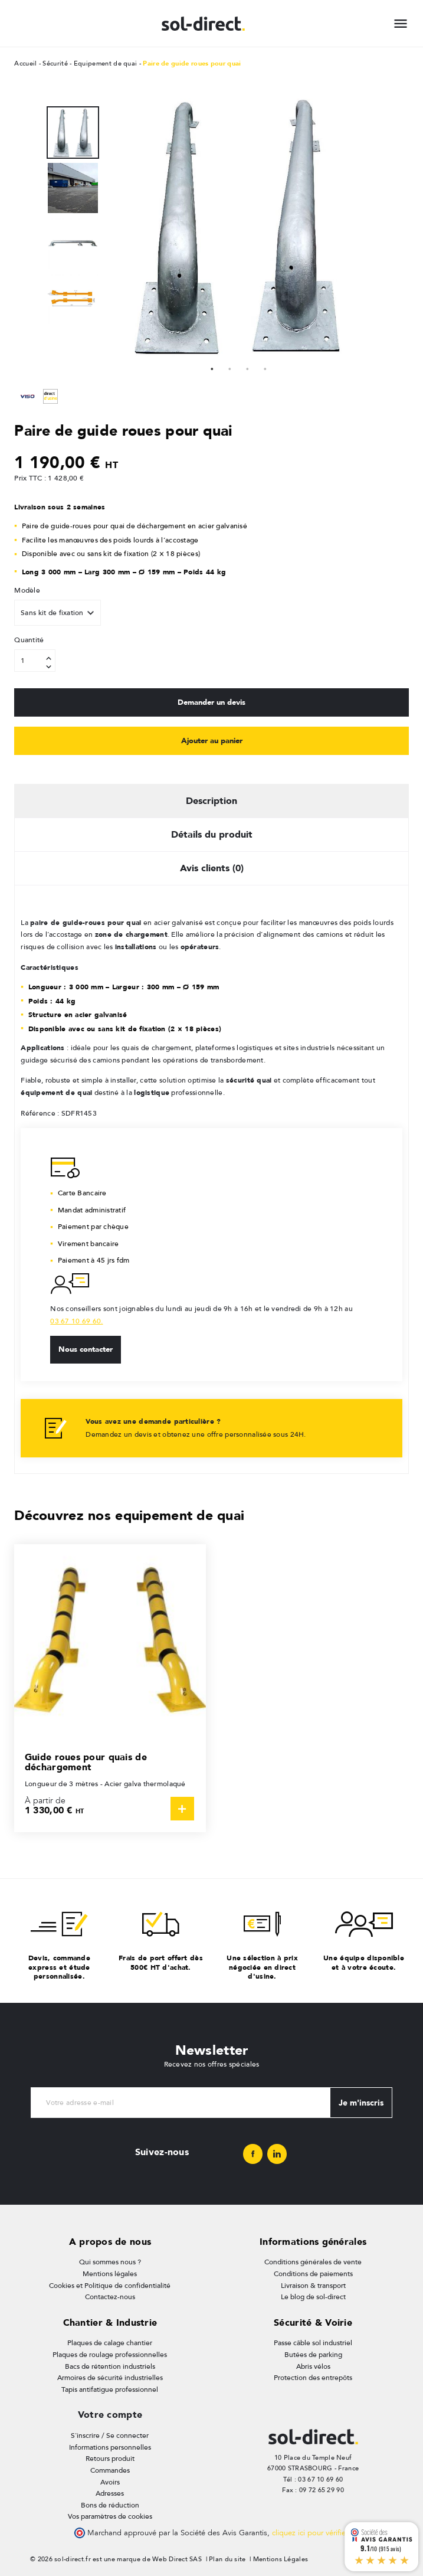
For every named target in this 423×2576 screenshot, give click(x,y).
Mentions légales (110, 2272)
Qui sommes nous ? (110, 2261)
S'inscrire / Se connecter (110, 2434)
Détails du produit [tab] (212, 833)
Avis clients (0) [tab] (212, 866)
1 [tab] (212, 368)
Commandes (110, 2469)
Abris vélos (313, 2365)
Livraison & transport (313, 2284)
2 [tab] (229, 368)
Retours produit (110, 2457)
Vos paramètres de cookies (110, 2515)
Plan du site (227, 2558)
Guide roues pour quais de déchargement (86, 1760)
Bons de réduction (110, 2504)
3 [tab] (247, 368)
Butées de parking (313, 2353)
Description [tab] (211, 799)
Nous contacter (85, 1347)
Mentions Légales (280, 2558)
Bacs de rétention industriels (110, 2365)
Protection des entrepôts (313, 2376)
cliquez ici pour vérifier (309, 2531)
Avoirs (110, 2481)
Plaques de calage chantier (109, 2342)
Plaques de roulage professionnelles (110, 2353)
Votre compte (110, 2414)
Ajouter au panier (211, 739)
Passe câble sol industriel (313, 2342)
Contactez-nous (110, 2295)
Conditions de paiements (313, 2272)
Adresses (110, 2492)
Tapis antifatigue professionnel (109, 2388)
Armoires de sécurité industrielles (110, 2376)
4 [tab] (265, 368)
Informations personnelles (110, 2446)
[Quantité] (34, 660)
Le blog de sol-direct (313, 2295)
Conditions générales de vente (313, 2261)
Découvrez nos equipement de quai (129, 1514)
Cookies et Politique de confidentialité (109, 2284)
